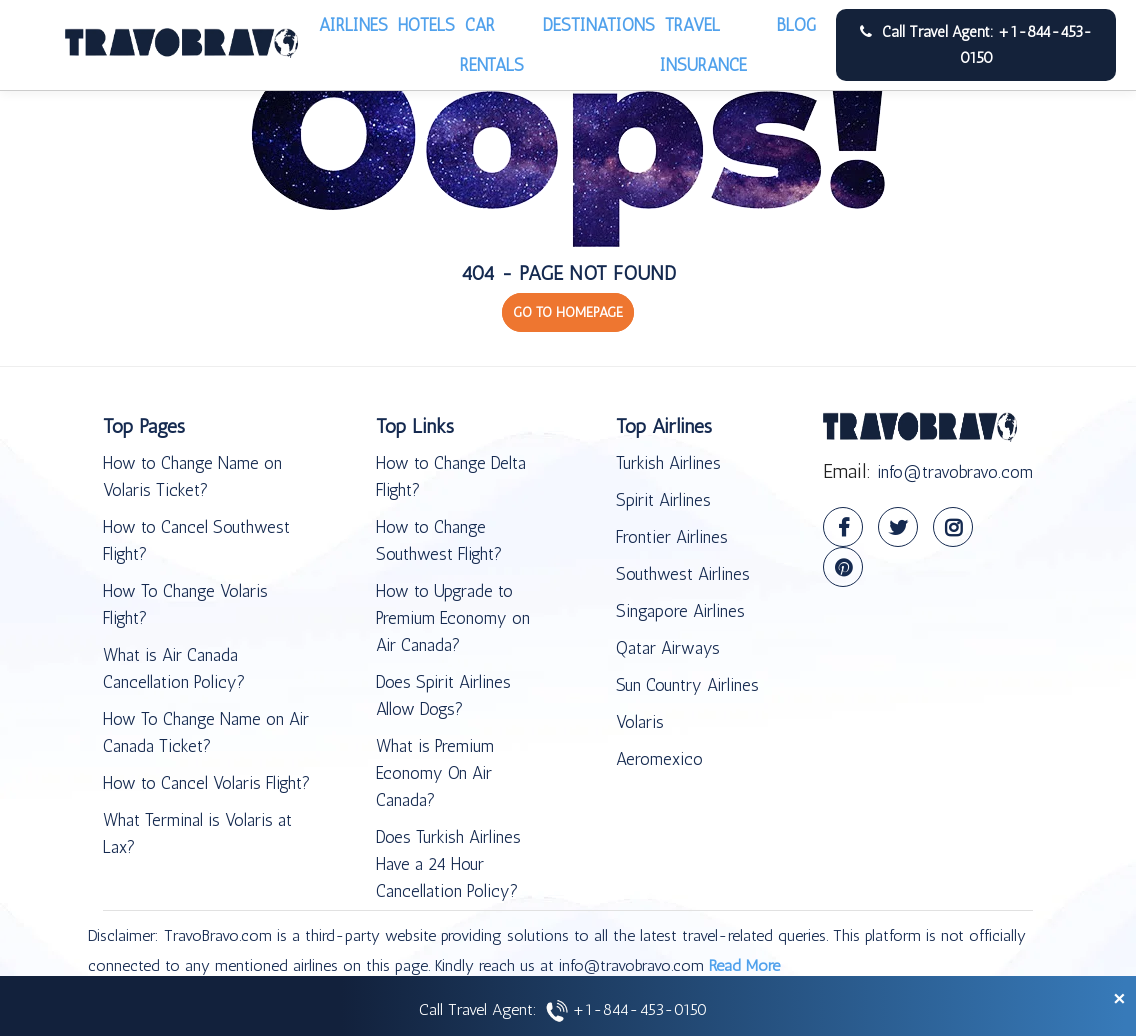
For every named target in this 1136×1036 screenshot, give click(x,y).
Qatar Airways (668, 648)
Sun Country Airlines (687, 685)
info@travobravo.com (955, 472)
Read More (744, 965)
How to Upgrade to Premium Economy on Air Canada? (453, 618)
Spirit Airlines (663, 500)
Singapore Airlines (680, 611)
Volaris (640, 722)
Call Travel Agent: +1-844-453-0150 (976, 45)
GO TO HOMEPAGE (568, 312)
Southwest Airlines (683, 574)
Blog (796, 25)
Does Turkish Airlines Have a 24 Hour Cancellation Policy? (448, 864)
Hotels (426, 25)
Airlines (353, 25)
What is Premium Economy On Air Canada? (435, 773)
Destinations (599, 25)
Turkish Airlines (668, 463)
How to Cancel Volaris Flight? (206, 783)
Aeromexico (659, 759)
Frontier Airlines (672, 537)
